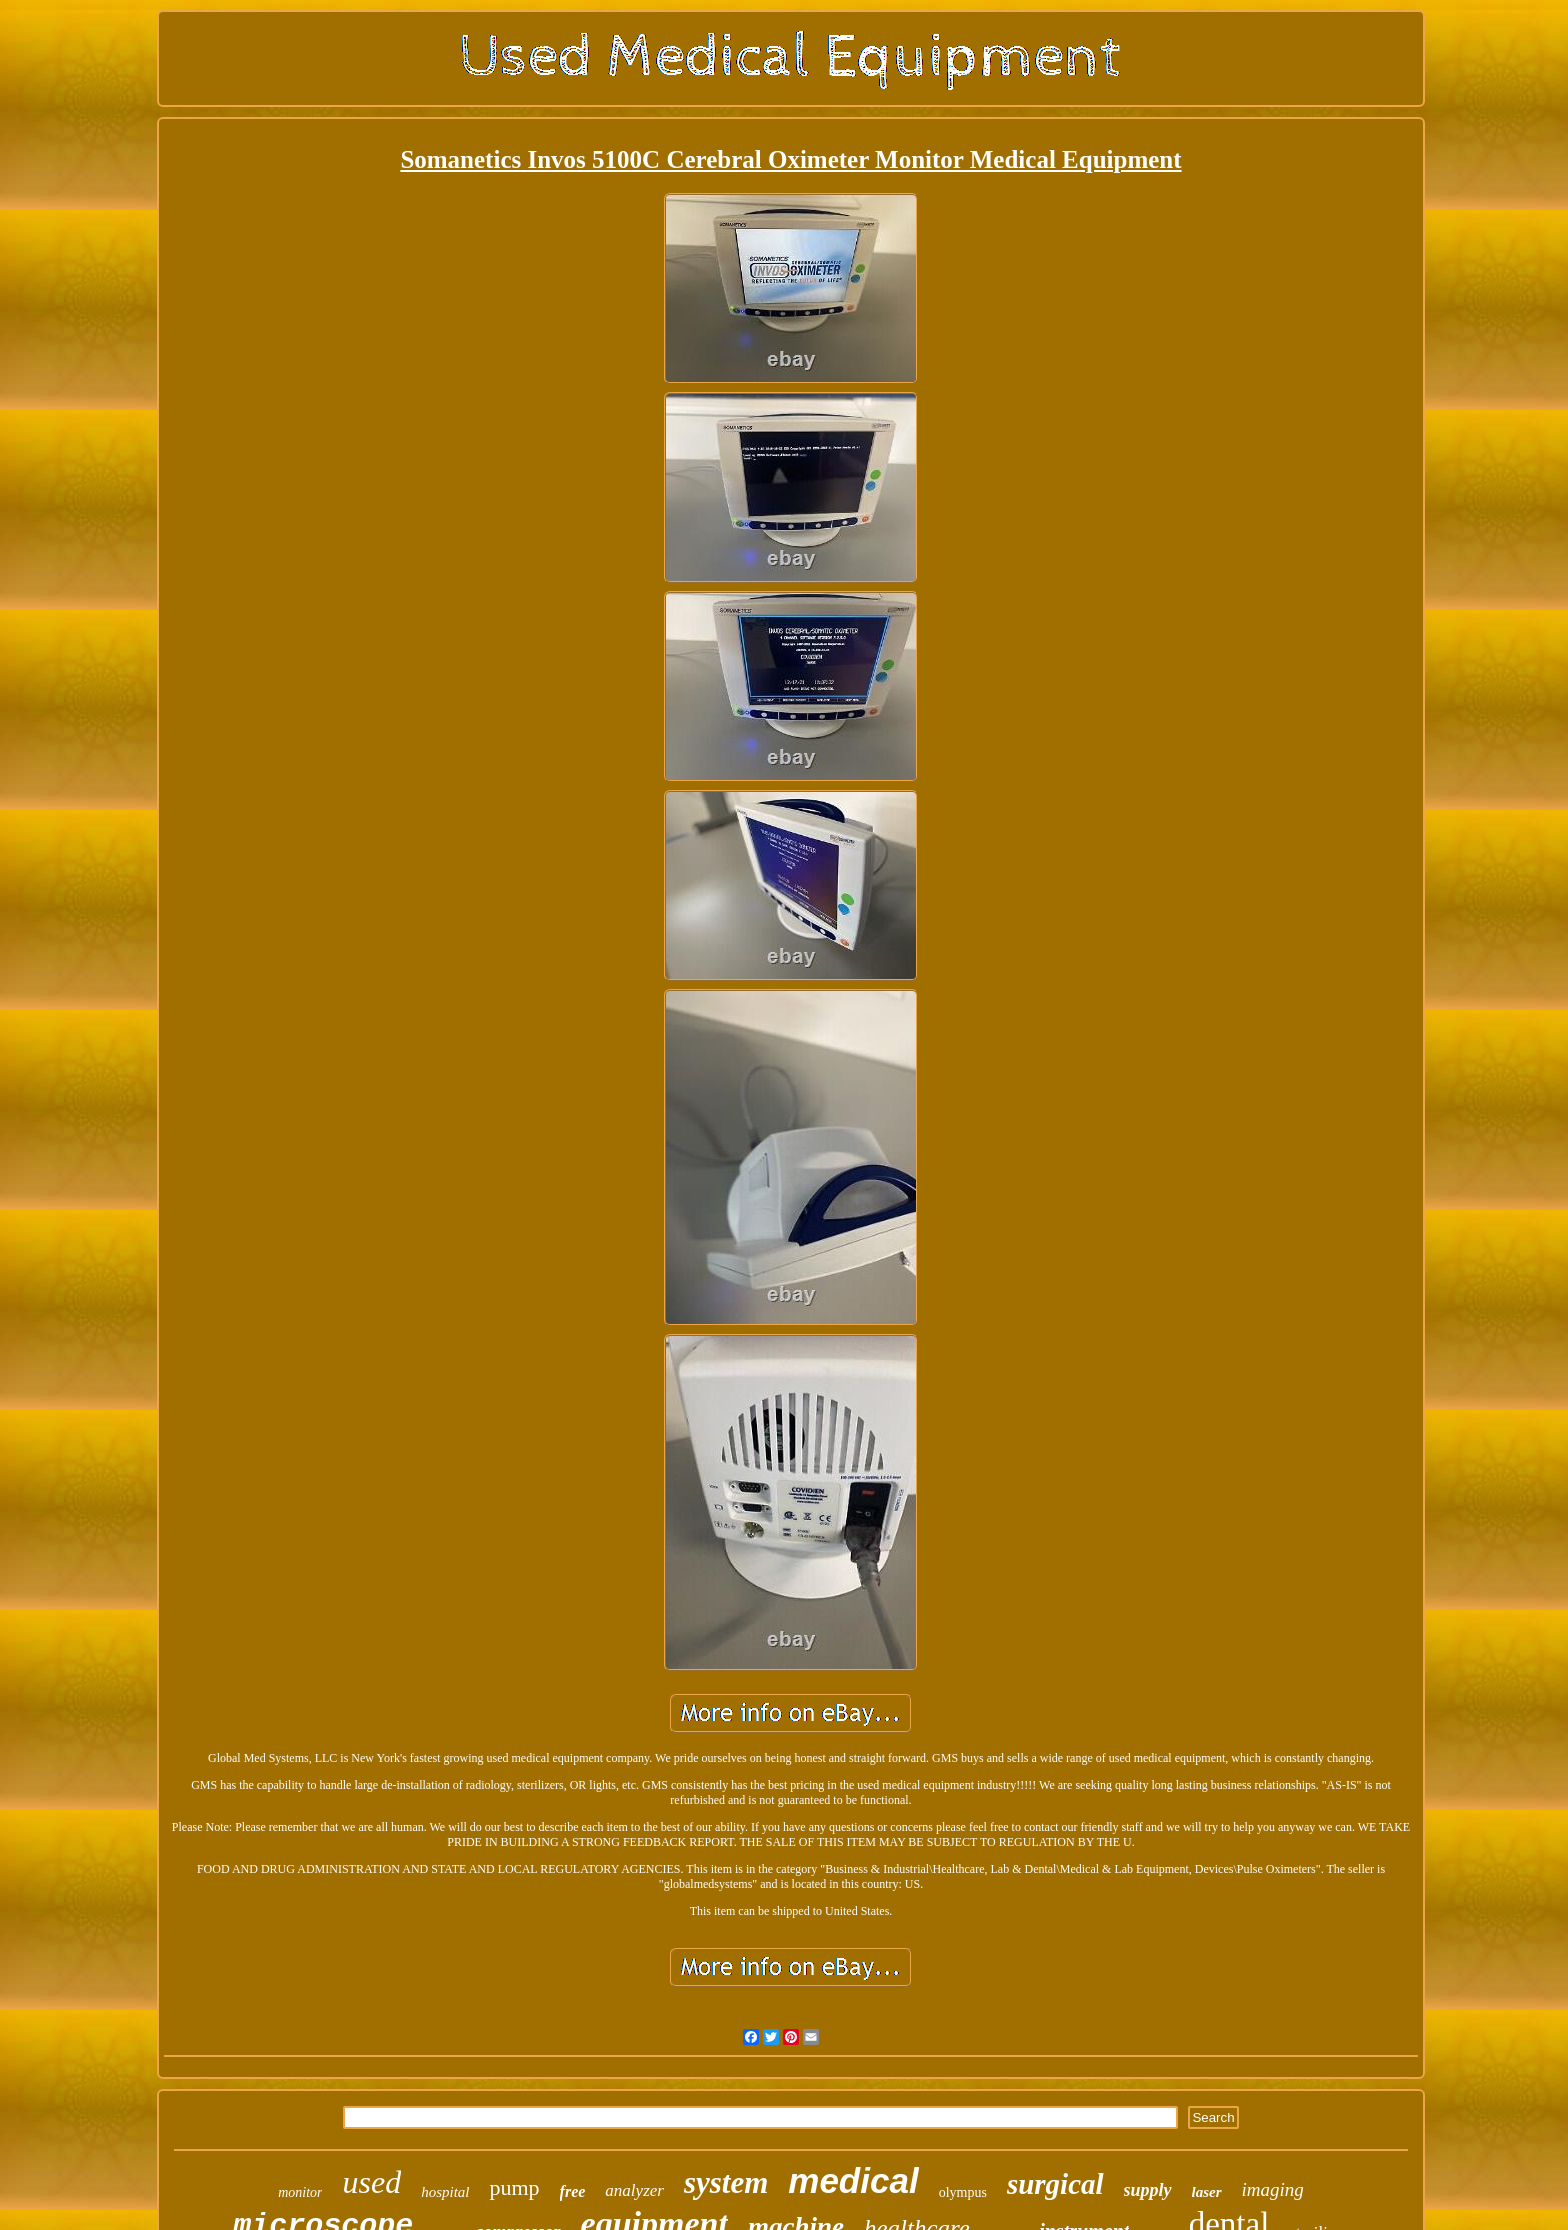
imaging (1273, 2189)
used (371, 2182)
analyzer (634, 2190)
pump (514, 2187)
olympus (963, 2192)
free (573, 2191)
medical (853, 2180)
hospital (445, 2192)
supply (1148, 2190)
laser (1207, 2192)
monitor (300, 2192)
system (726, 2182)
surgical (1055, 2184)
